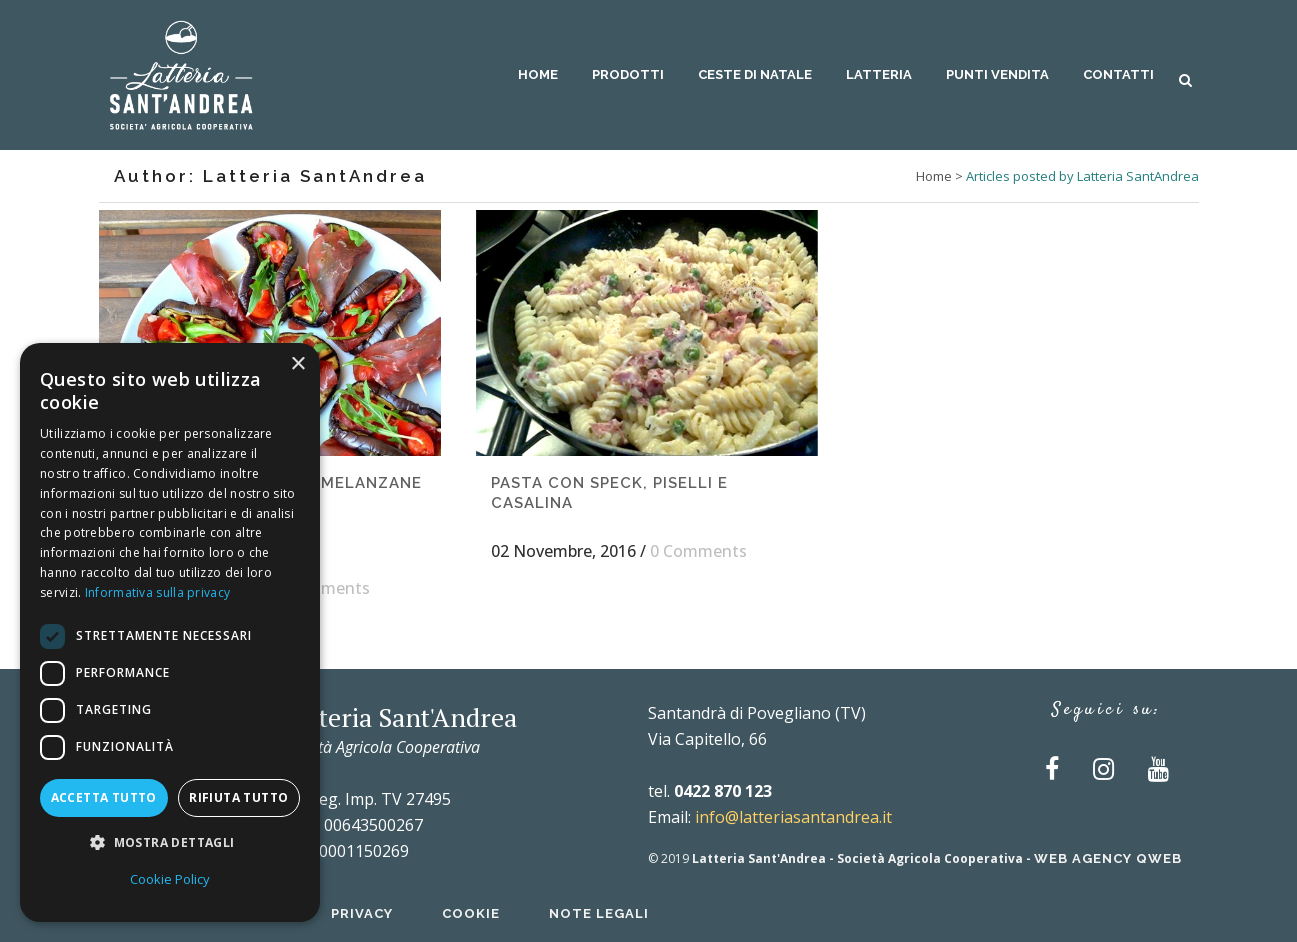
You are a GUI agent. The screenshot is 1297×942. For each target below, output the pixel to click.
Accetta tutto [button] (104, 797)
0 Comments (321, 588)
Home (934, 176)
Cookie (471, 913)
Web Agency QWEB (1108, 858)
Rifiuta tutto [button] (238, 797)
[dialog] (170, 632)
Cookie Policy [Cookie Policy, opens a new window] (170, 879)
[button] (170, 843)
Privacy (362, 913)
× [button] (297, 364)
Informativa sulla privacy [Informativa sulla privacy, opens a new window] (158, 592)
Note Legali (599, 913)
